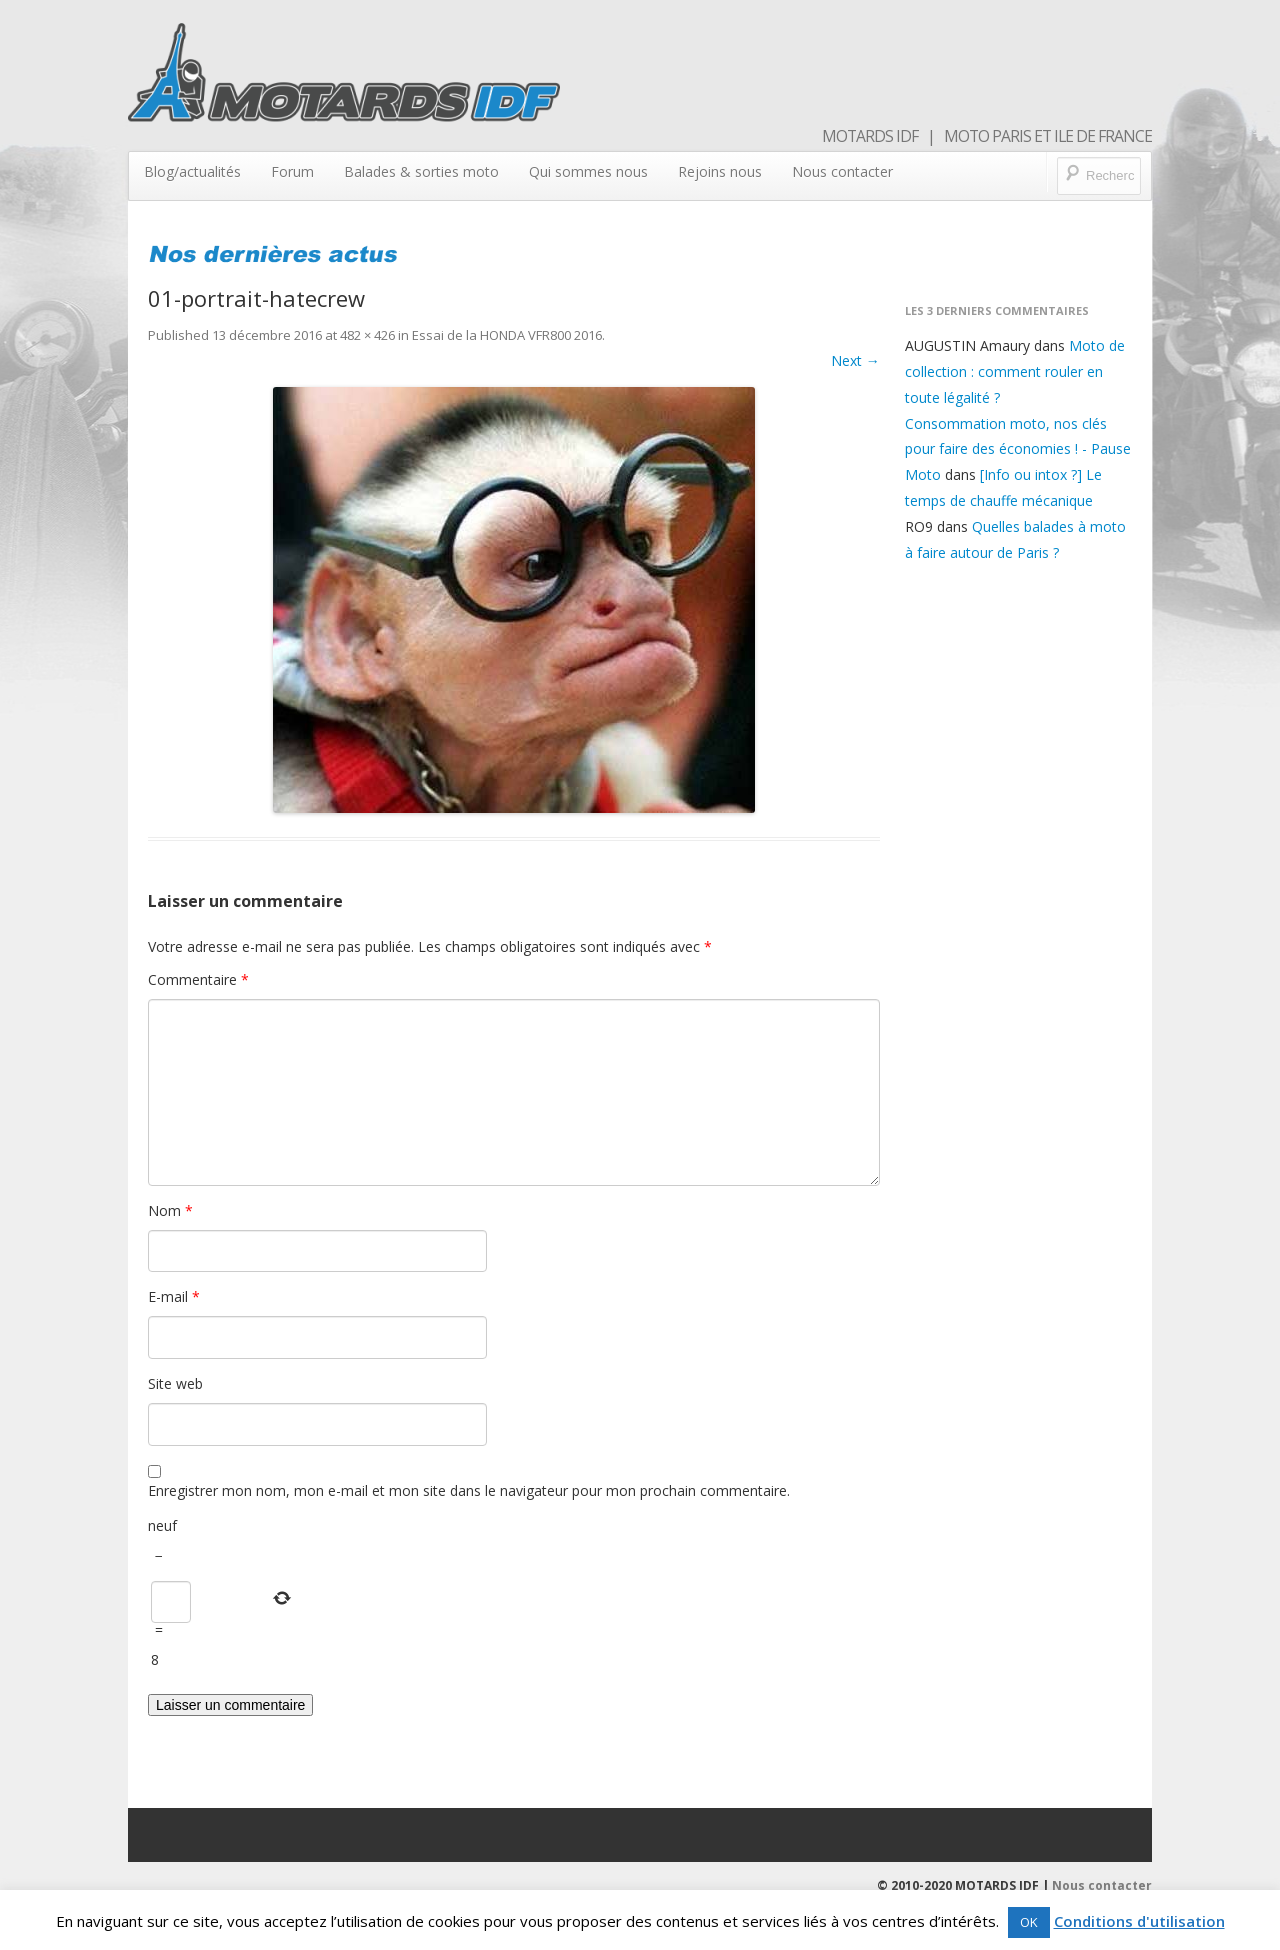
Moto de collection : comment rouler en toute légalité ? (1015, 371)
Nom (170, 1210)
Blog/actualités (192, 171)
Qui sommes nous (588, 171)
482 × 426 (367, 335)
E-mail (174, 1296)
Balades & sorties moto (421, 171)
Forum (292, 171)
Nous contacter (842, 171)
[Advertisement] (1018, 900)
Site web (175, 1383)
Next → (855, 360)
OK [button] (1029, 1922)
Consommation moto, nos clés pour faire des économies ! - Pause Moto (1018, 449)
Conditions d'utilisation (1139, 1921)
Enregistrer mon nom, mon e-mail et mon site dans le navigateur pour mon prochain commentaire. (469, 1490)
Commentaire (198, 979)
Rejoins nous (720, 171)
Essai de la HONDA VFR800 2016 (507, 335)
